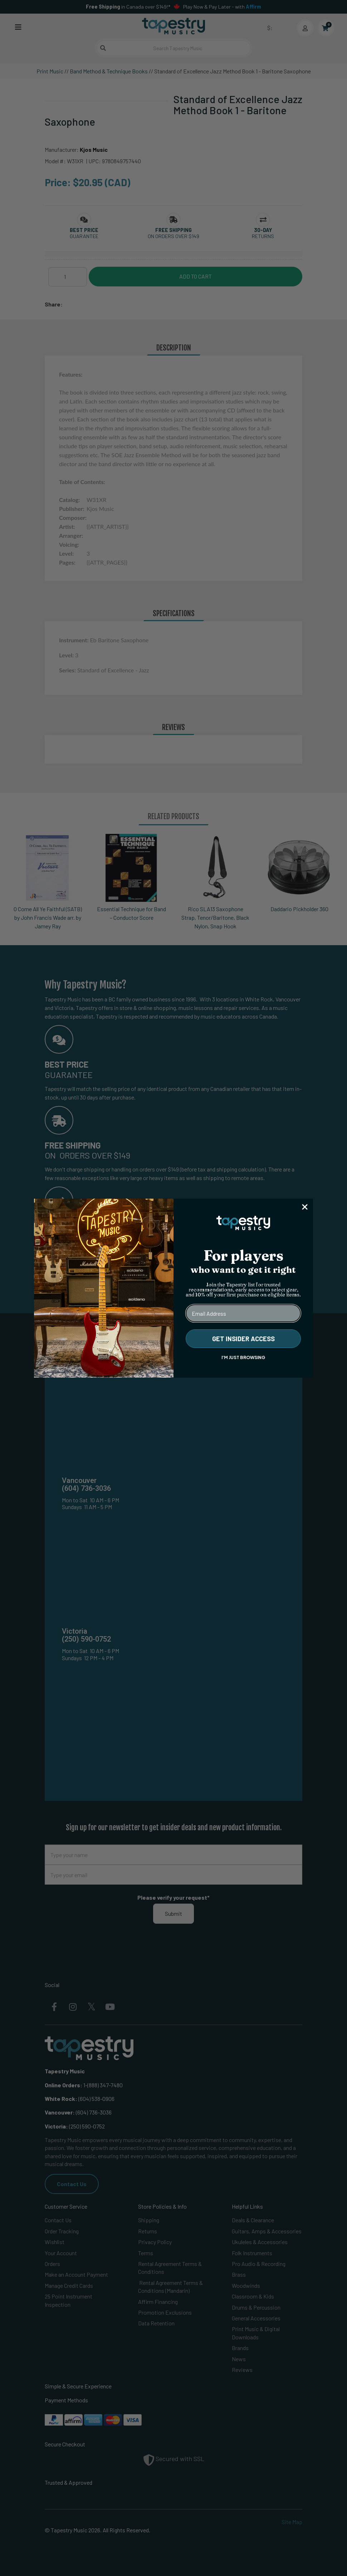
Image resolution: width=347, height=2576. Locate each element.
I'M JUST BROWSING (243, 1357)
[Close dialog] (304, 1207)
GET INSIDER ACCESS (243, 1339)
